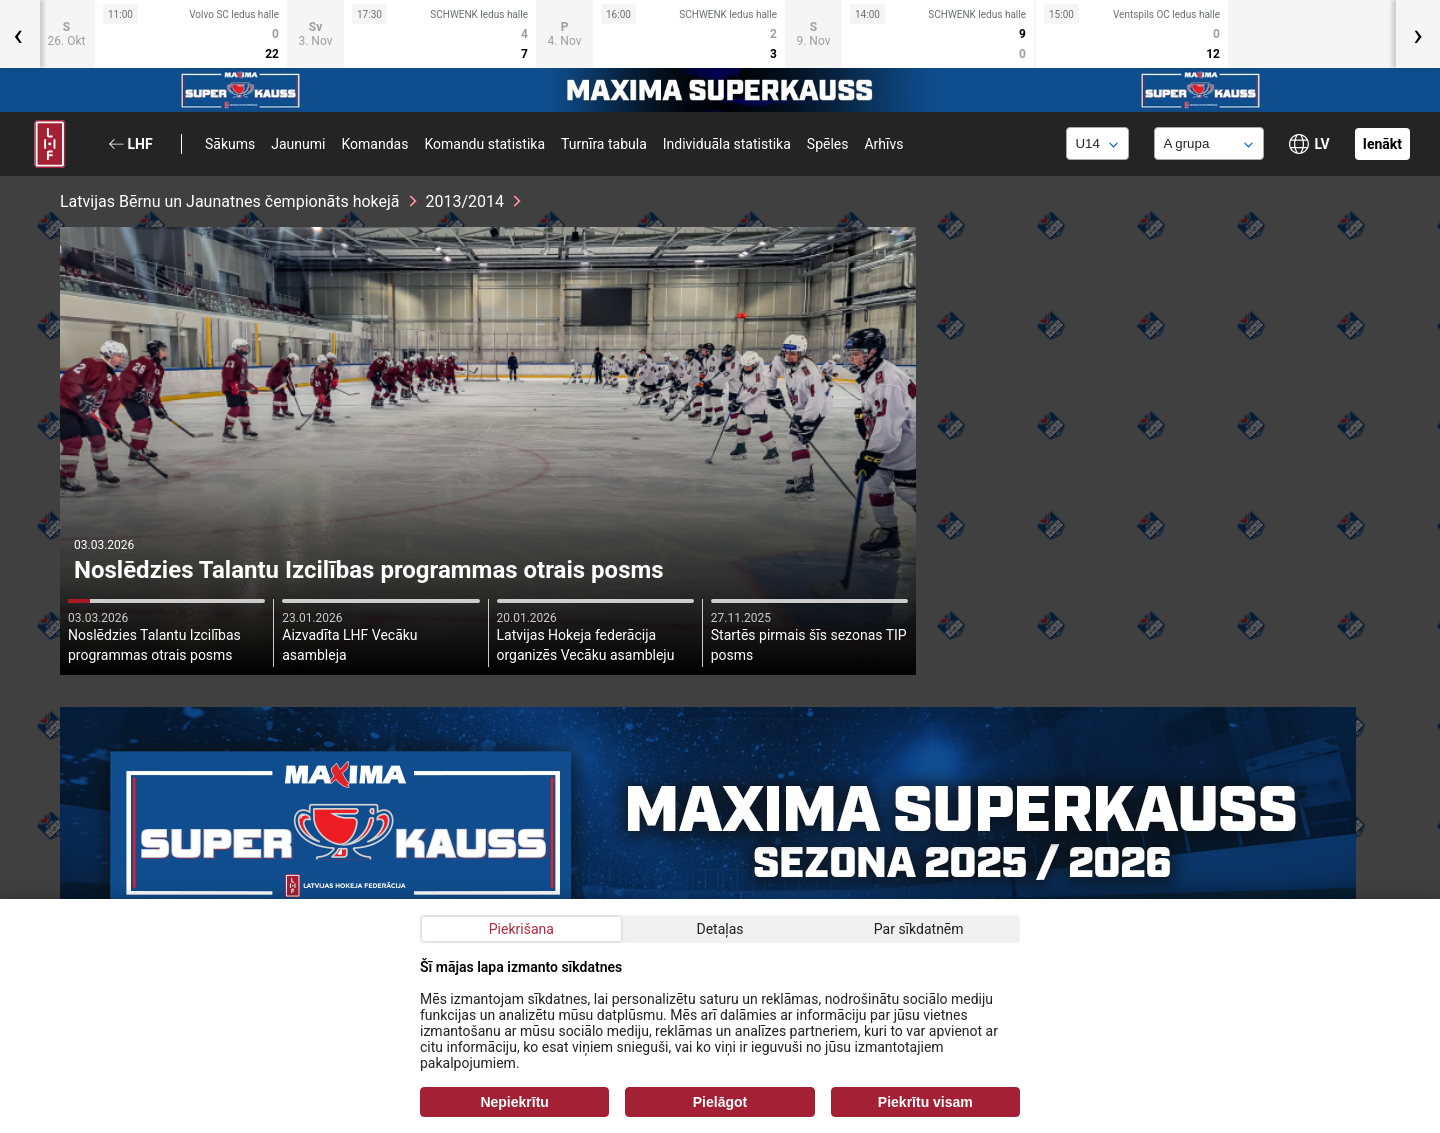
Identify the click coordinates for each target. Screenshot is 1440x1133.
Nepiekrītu (514, 1102)
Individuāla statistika (727, 144)
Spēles (828, 144)
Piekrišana (521, 929)
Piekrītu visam (925, 1102)
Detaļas (719, 929)
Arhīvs (883, 144)
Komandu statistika (484, 144)
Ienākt (1382, 144)
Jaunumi (298, 144)
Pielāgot (720, 1102)
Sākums (230, 144)
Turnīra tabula (604, 144)
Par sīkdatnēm (919, 929)
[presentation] (1418, 34)
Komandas (374, 144)
